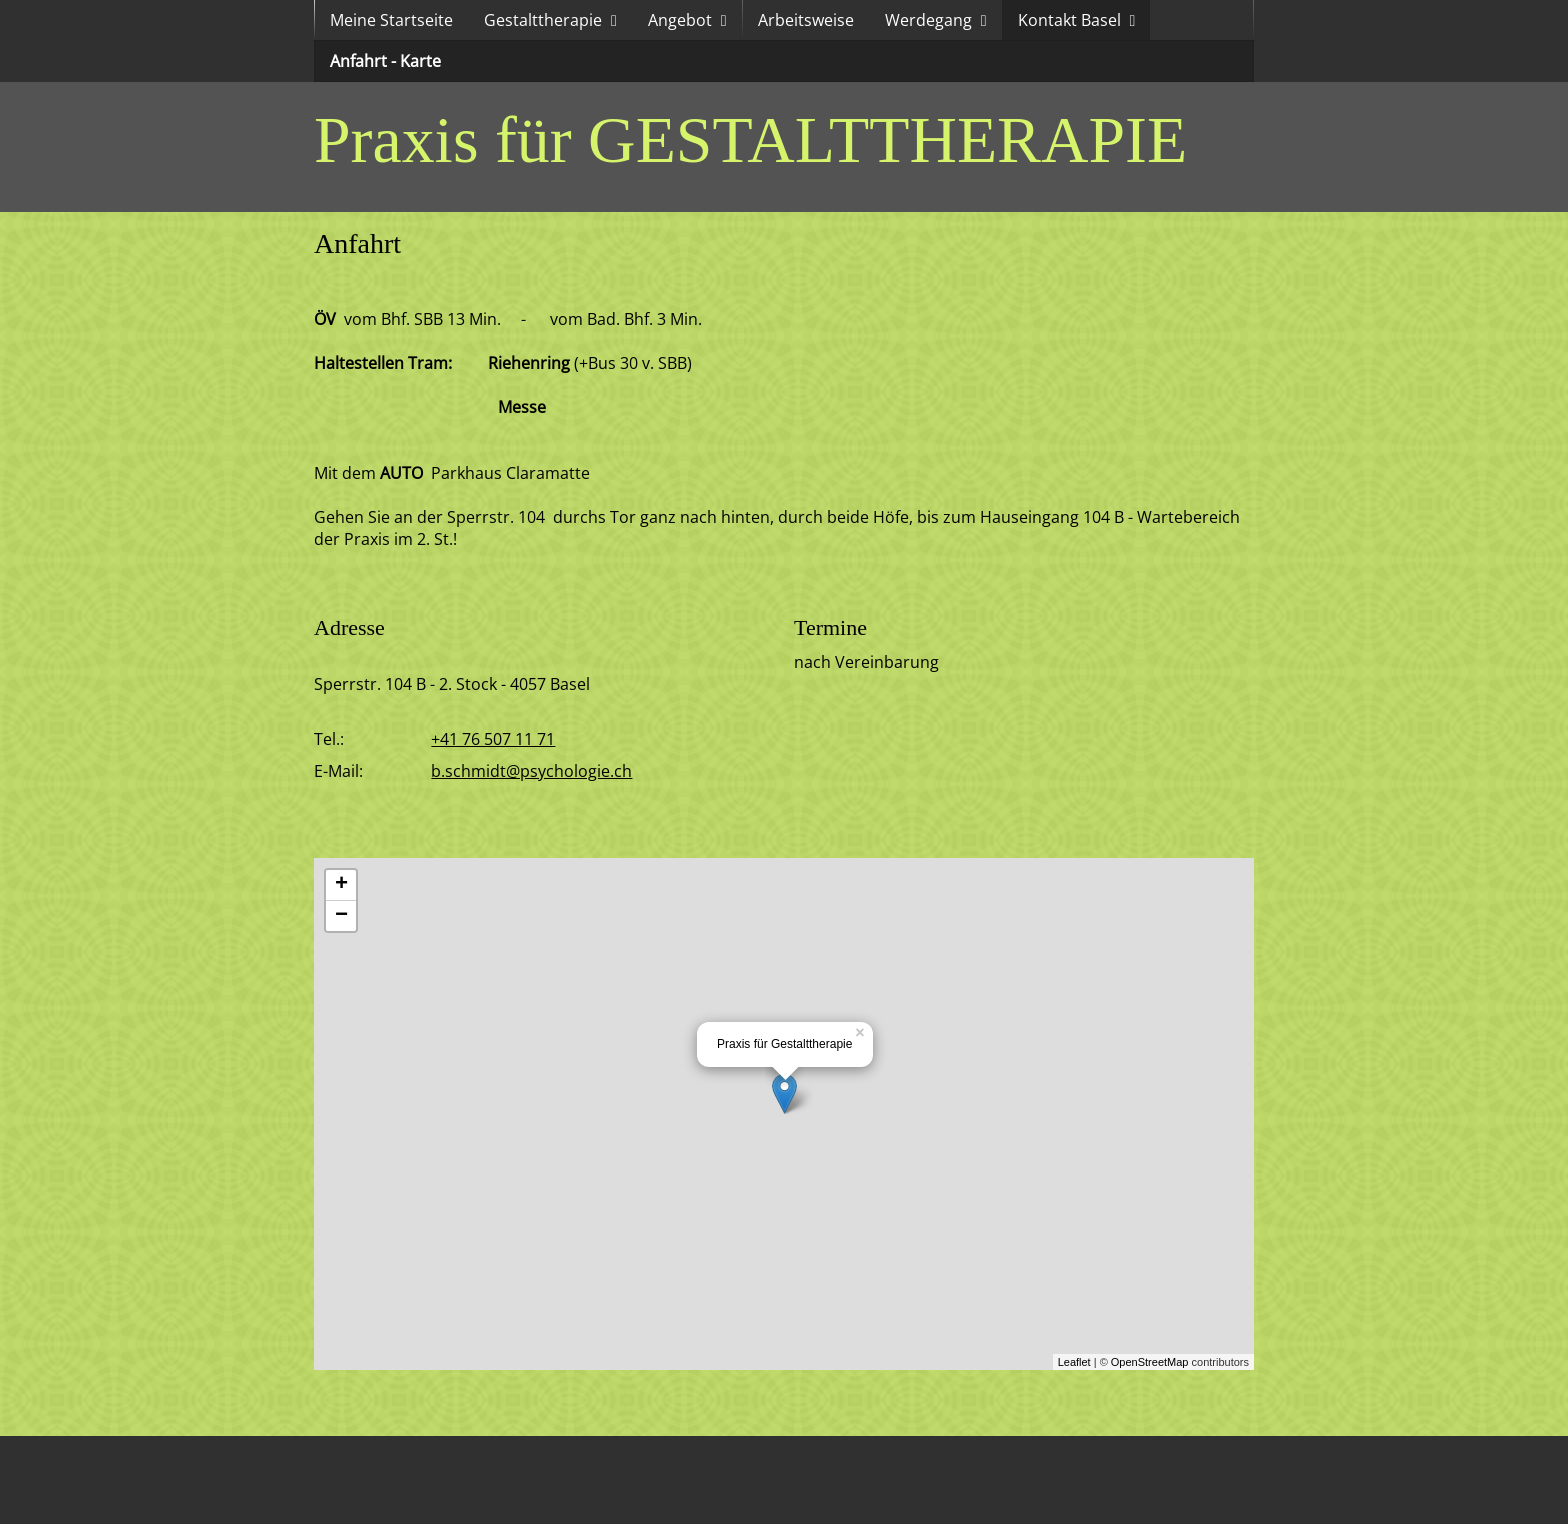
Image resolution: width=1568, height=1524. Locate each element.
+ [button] (341, 885)
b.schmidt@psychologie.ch (531, 771)
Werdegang (928, 20)
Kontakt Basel (1069, 20)
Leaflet (1074, 1362)
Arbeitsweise (806, 20)
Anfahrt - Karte (385, 61)
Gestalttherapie (543, 20)
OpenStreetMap (1150, 1362)
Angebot (680, 20)
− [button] (341, 916)
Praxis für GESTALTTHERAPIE (750, 139)
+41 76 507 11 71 (493, 739)
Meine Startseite (391, 20)
